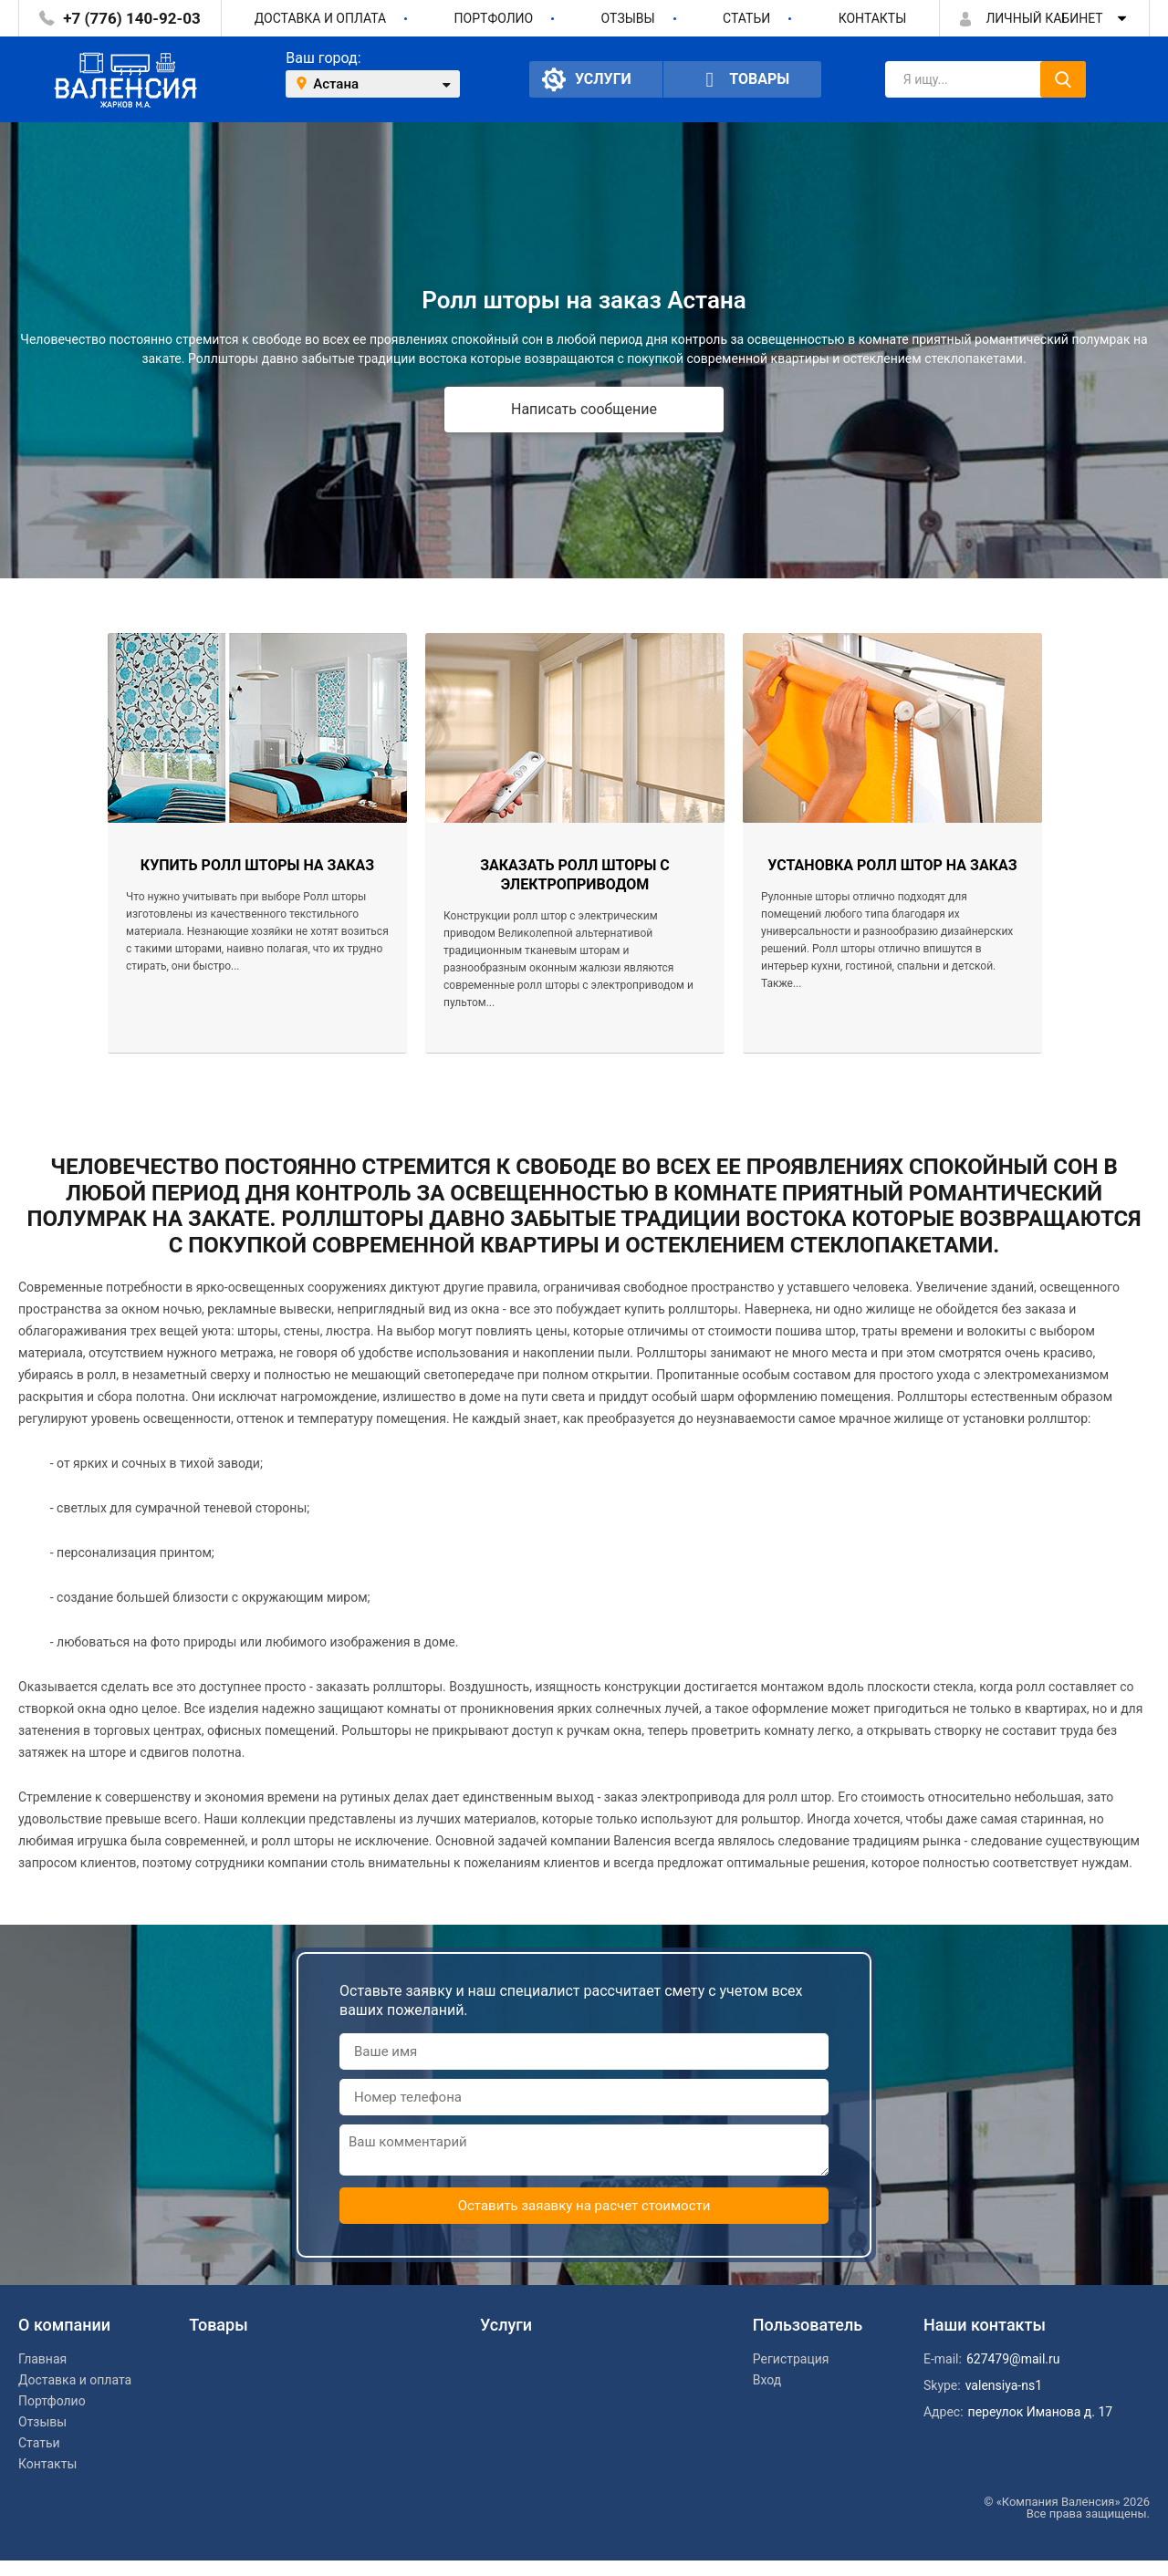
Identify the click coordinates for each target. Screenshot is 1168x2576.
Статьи (746, 18)
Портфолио (494, 18)
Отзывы (628, 18)
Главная (42, 2359)
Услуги (586, 79)
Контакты (873, 18)
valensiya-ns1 (1003, 2385)
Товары (742, 79)
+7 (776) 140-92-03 (131, 18)
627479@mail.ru (1013, 2359)
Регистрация (791, 2359)
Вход (767, 2380)
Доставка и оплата (321, 18)
